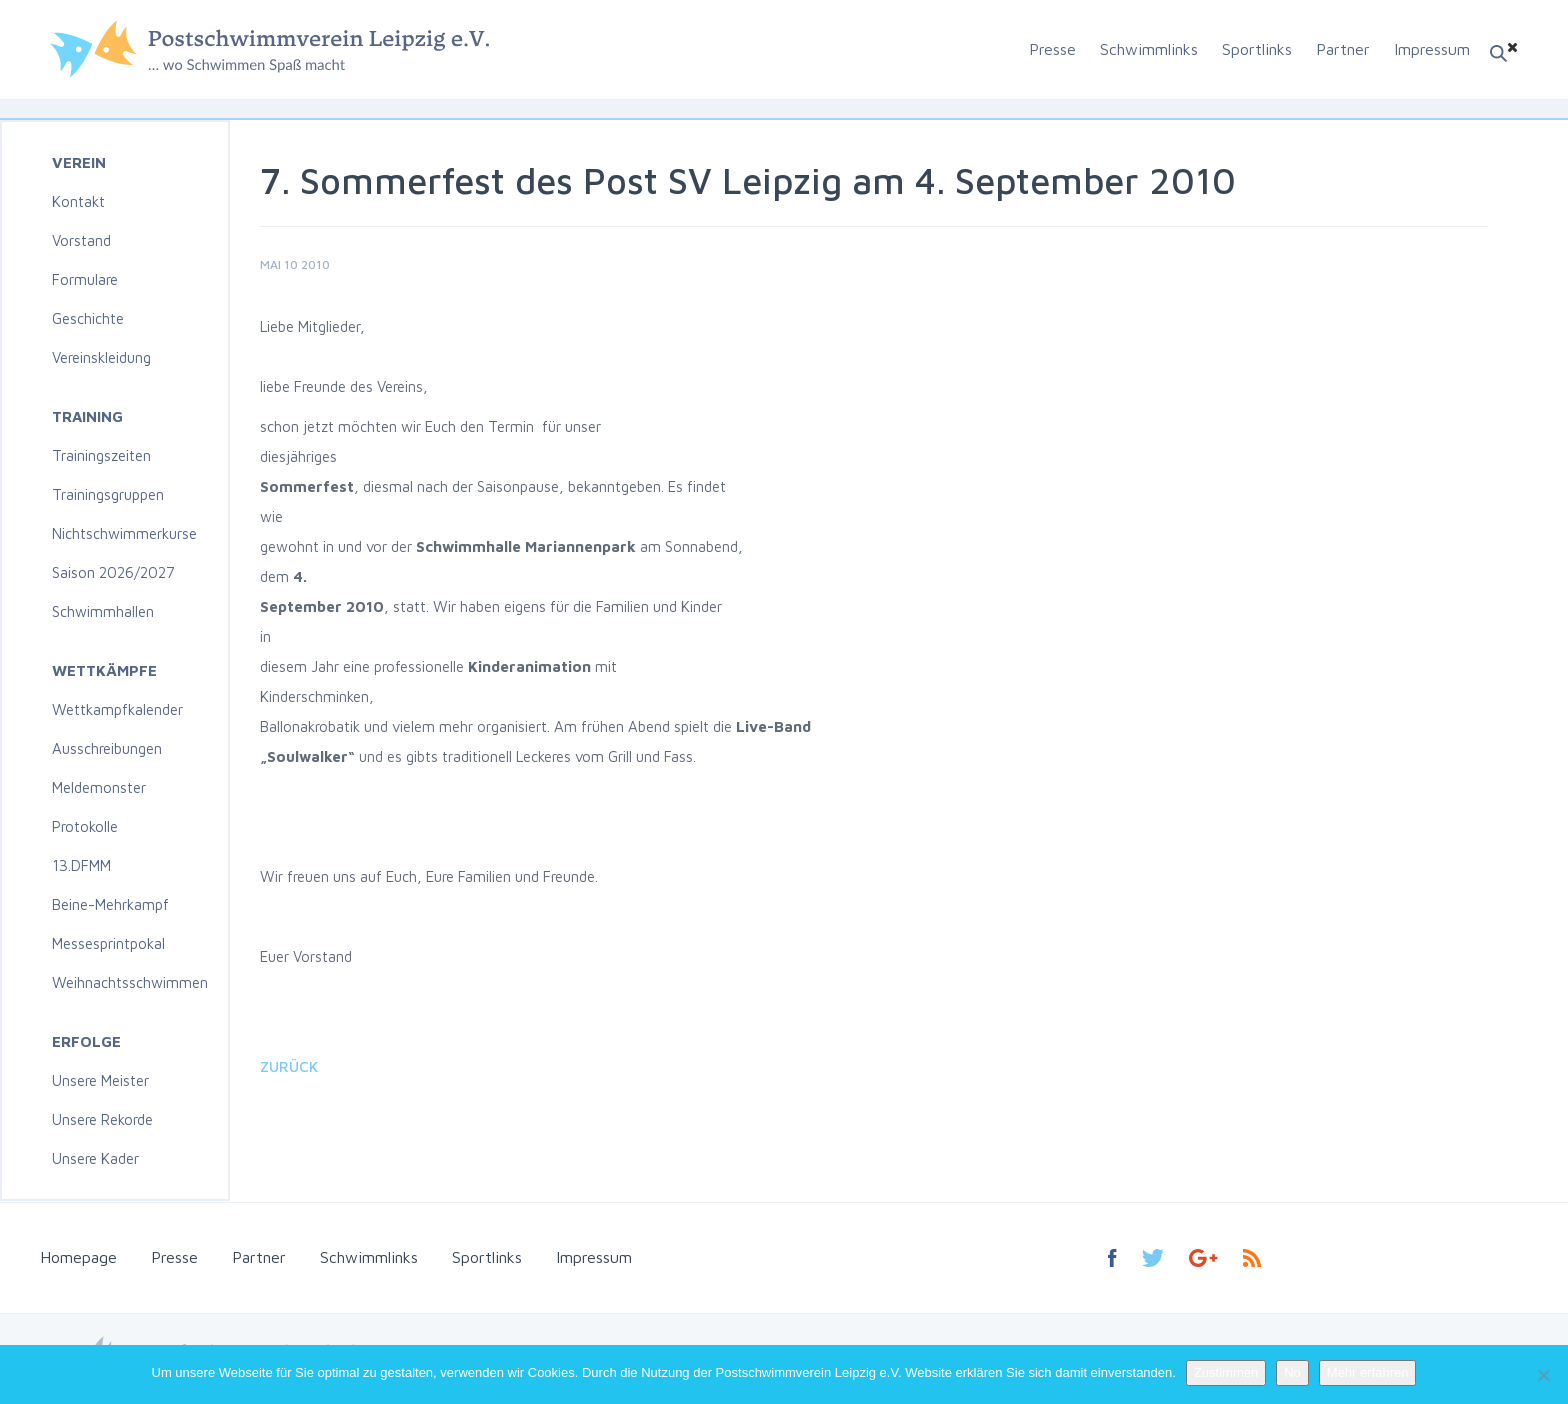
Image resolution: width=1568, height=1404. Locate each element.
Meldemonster (99, 787)
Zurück (289, 1066)
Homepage (78, 1257)
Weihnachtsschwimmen (130, 982)
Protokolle (85, 826)
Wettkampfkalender (117, 709)
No (1292, 1372)
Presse (1052, 49)
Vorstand (81, 240)
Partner (1343, 49)
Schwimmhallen (103, 611)
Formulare (85, 279)
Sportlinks (1257, 49)
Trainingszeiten (101, 455)
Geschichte (88, 318)
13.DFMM (81, 865)
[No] (1543, 1375)
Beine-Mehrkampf (110, 904)
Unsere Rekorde (102, 1119)
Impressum (1432, 49)
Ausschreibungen (107, 748)
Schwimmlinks (1149, 49)
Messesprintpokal (108, 943)
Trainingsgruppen (108, 494)
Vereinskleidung (101, 357)
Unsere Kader (95, 1158)
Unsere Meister (100, 1080)
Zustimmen (1226, 1372)
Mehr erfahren (1368, 1372)
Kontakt (78, 201)
